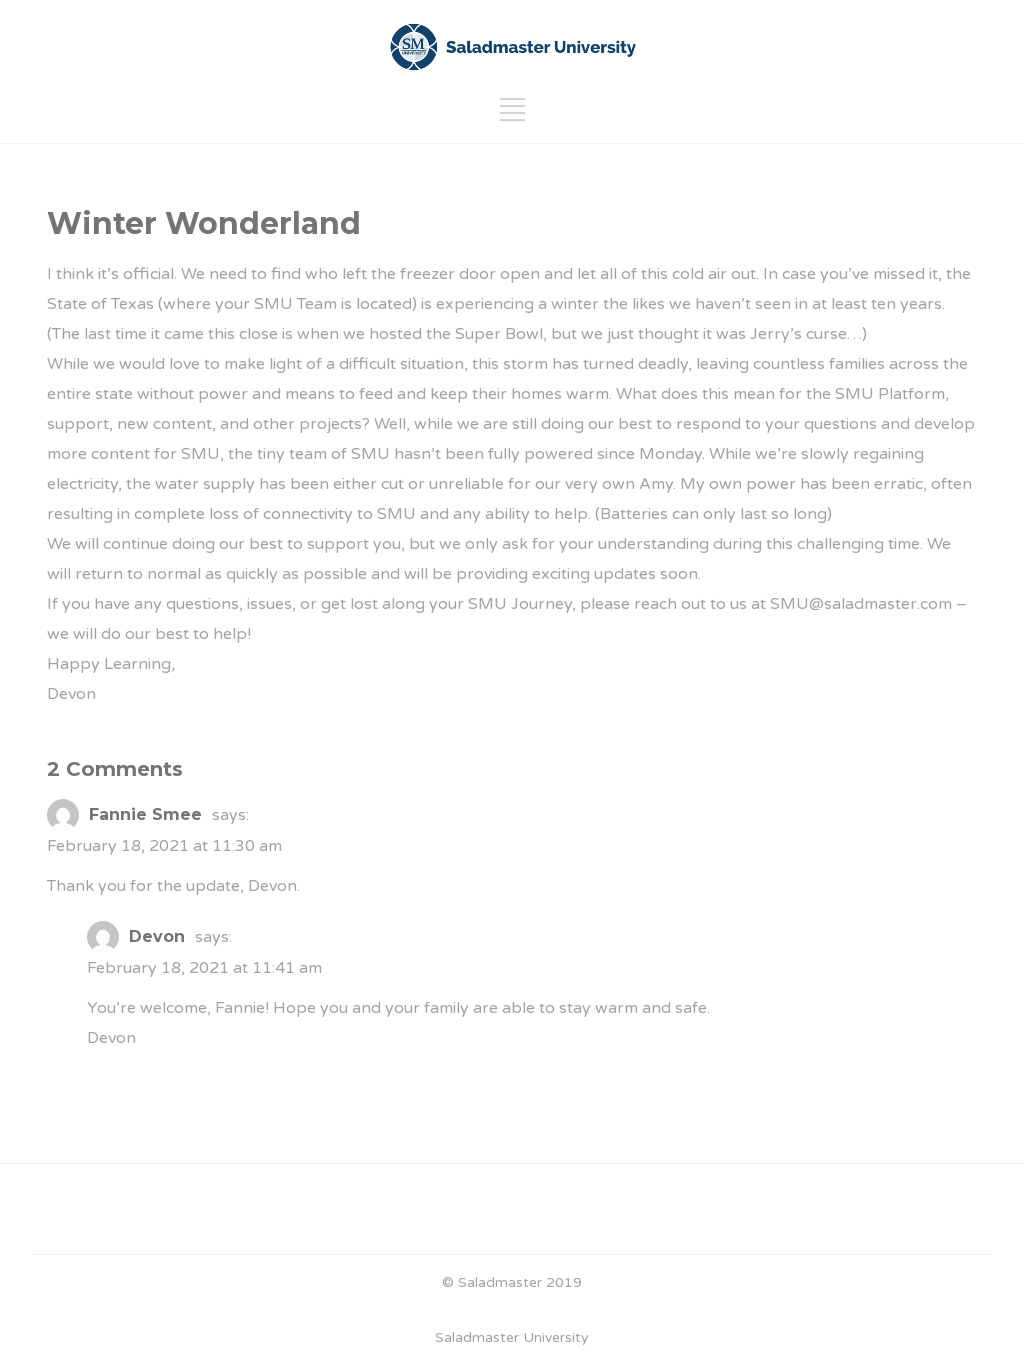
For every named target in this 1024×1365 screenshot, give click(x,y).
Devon (157, 936)
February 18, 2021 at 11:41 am (204, 968)
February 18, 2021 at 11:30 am (164, 846)
